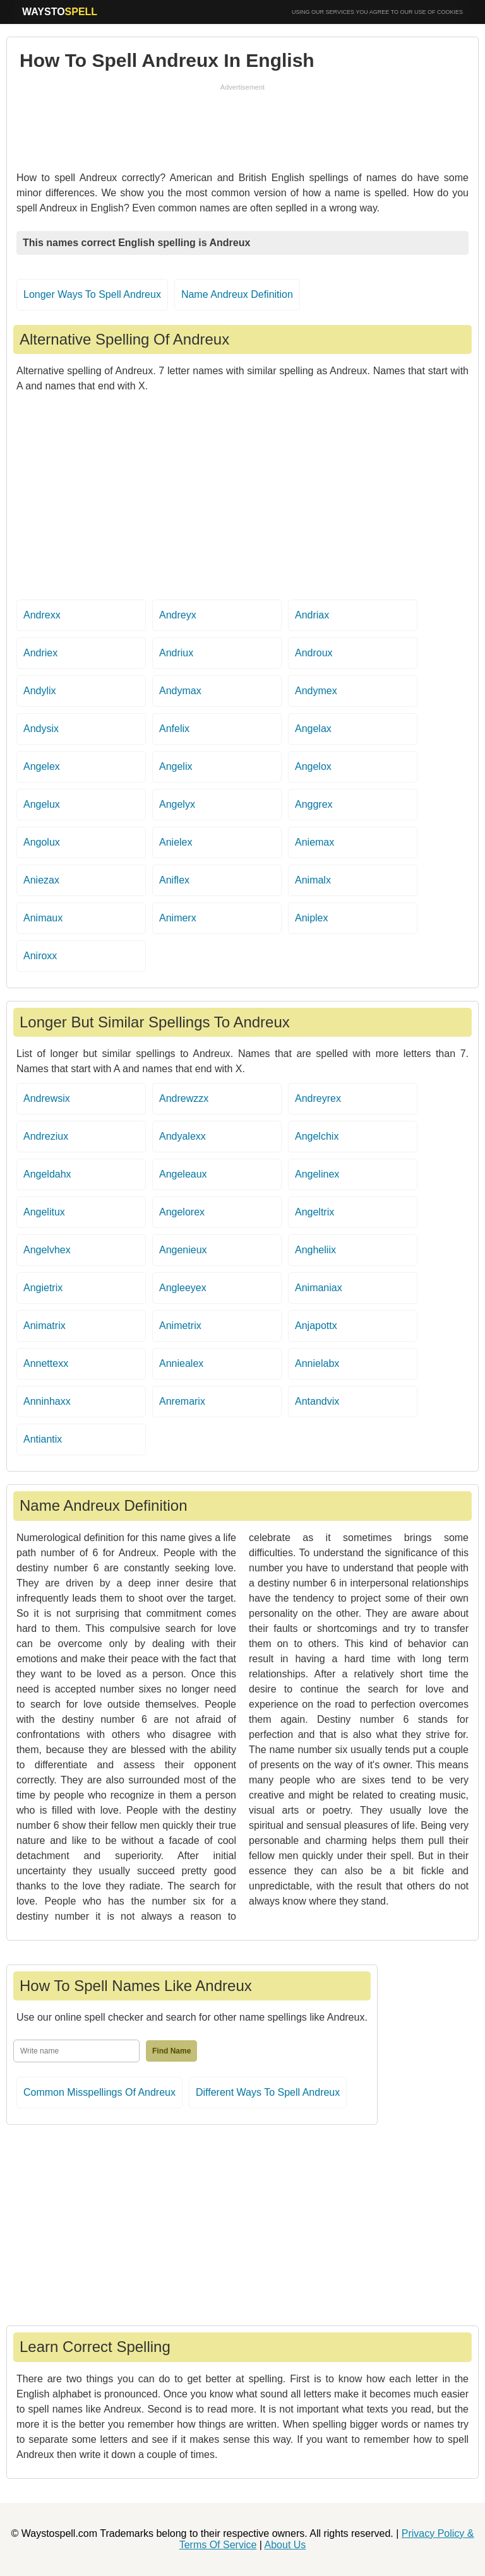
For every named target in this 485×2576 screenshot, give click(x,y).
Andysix (41, 728)
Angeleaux (183, 1174)
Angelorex (182, 1212)
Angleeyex (183, 1287)
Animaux (43, 918)
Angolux (41, 842)
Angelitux (44, 1212)
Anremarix (182, 1401)
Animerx (177, 918)
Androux (314, 652)
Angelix (175, 766)
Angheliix (315, 1249)
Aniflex (174, 880)
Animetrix (180, 1325)
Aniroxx (40, 955)
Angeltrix (314, 1212)
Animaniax (318, 1287)
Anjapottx (316, 1325)
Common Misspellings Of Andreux (99, 2092)
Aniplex (311, 918)
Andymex (316, 690)
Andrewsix (46, 1098)
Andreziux (45, 1136)
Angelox (313, 766)
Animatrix (44, 1325)
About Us (285, 2544)
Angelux (41, 804)
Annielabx (317, 1363)
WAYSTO (59, 11)
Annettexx (45, 1363)
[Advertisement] (242, 124)
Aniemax (314, 842)
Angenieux (183, 1249)
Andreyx (177, 615)
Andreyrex (318, 1098)
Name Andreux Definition (237, 294)
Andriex (40, 652)
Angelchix (316, 1136)
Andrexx (42, 615)
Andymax (180, 690)
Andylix (39, 690)
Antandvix (317, 1401)
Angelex (41, 766)
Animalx (313, 880)
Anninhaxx (47, 1401)
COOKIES (450, 12)
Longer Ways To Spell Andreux (92, 294)
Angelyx (177, 804)
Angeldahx (47, 1174)
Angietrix (43, 1287)
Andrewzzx (183, 1098)
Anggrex (314, 804)
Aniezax (41, 880)
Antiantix (42, 1439)
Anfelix (174, 728)
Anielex (175, 842)
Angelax (313, 728)
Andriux (176, 652)
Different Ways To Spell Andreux (268, 2092)
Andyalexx (182, 1136)
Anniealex (181, 1363)
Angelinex (317, 1174)
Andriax (312, 615)
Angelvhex (47, 1249)
